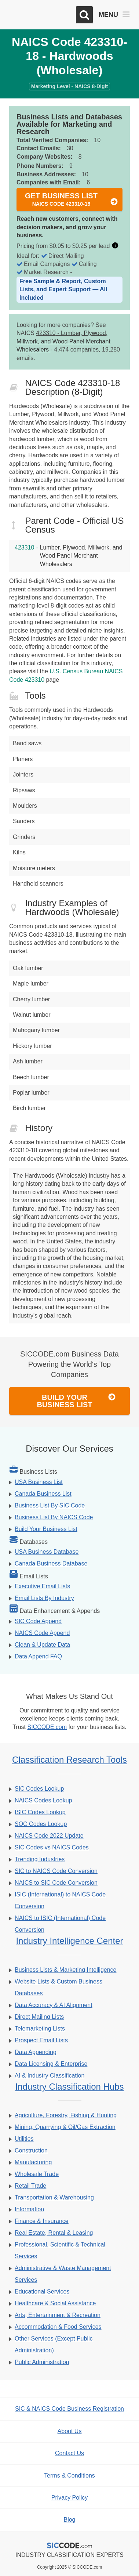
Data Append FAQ (38, 1656)
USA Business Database (46, 1552)
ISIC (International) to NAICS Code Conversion (60, 1900)
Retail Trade (30, 2186)
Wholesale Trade (37, 2174)
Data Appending (35, 2052)
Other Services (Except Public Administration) (54, 2344)
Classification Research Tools (69, 1760)
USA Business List (39, 1482)
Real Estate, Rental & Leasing (54, 2233)
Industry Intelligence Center (69, 1941)
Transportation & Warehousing (54, 2197)
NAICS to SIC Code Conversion (56, 1883)
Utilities (24, 2139)
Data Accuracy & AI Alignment (53, 2005)
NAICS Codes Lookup (43, 1800)
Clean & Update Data (42, 1645)
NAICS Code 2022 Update (49, 1836)
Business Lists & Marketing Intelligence (65, 1970)
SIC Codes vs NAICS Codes (52, 1847)
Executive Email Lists (42, 1586)
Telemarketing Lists (40, 2028)
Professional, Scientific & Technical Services (60, 2250)
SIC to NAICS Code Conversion (56, 1871)
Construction (31, 2150)
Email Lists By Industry (44, 1598)
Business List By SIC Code (50, 1505)
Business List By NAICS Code (54, 1517)
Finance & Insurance (42, 2221)
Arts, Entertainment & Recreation (57, 2315)
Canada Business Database (51, 1563)
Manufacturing (33, 2162)
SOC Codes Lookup (41, 1824)
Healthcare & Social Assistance (55, 2303)
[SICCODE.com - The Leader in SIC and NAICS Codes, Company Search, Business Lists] (39, 15)
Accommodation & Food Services (58, 2327)
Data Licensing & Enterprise (51, 2064)
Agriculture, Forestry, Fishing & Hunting (66, 2115)
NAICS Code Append (42, 1633)
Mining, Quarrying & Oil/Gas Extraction (65, 2127)
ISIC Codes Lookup (40, 1812)
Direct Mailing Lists (39, 2017)
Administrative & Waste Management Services (63, 2274)
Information (29, 2209)
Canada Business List (43, 1494)
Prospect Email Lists (41, 2040)
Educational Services (42, 2291)
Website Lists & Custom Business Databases (58, 1987)
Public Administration (42, 2362)
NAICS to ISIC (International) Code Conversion (60, 1924)
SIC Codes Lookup (39, 1789)
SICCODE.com (47, 1727)
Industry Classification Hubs (69, 2087)
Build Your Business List (76, 1401)
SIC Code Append (38, 1621)
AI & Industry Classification (49, 2075)
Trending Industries (40, 1859)
